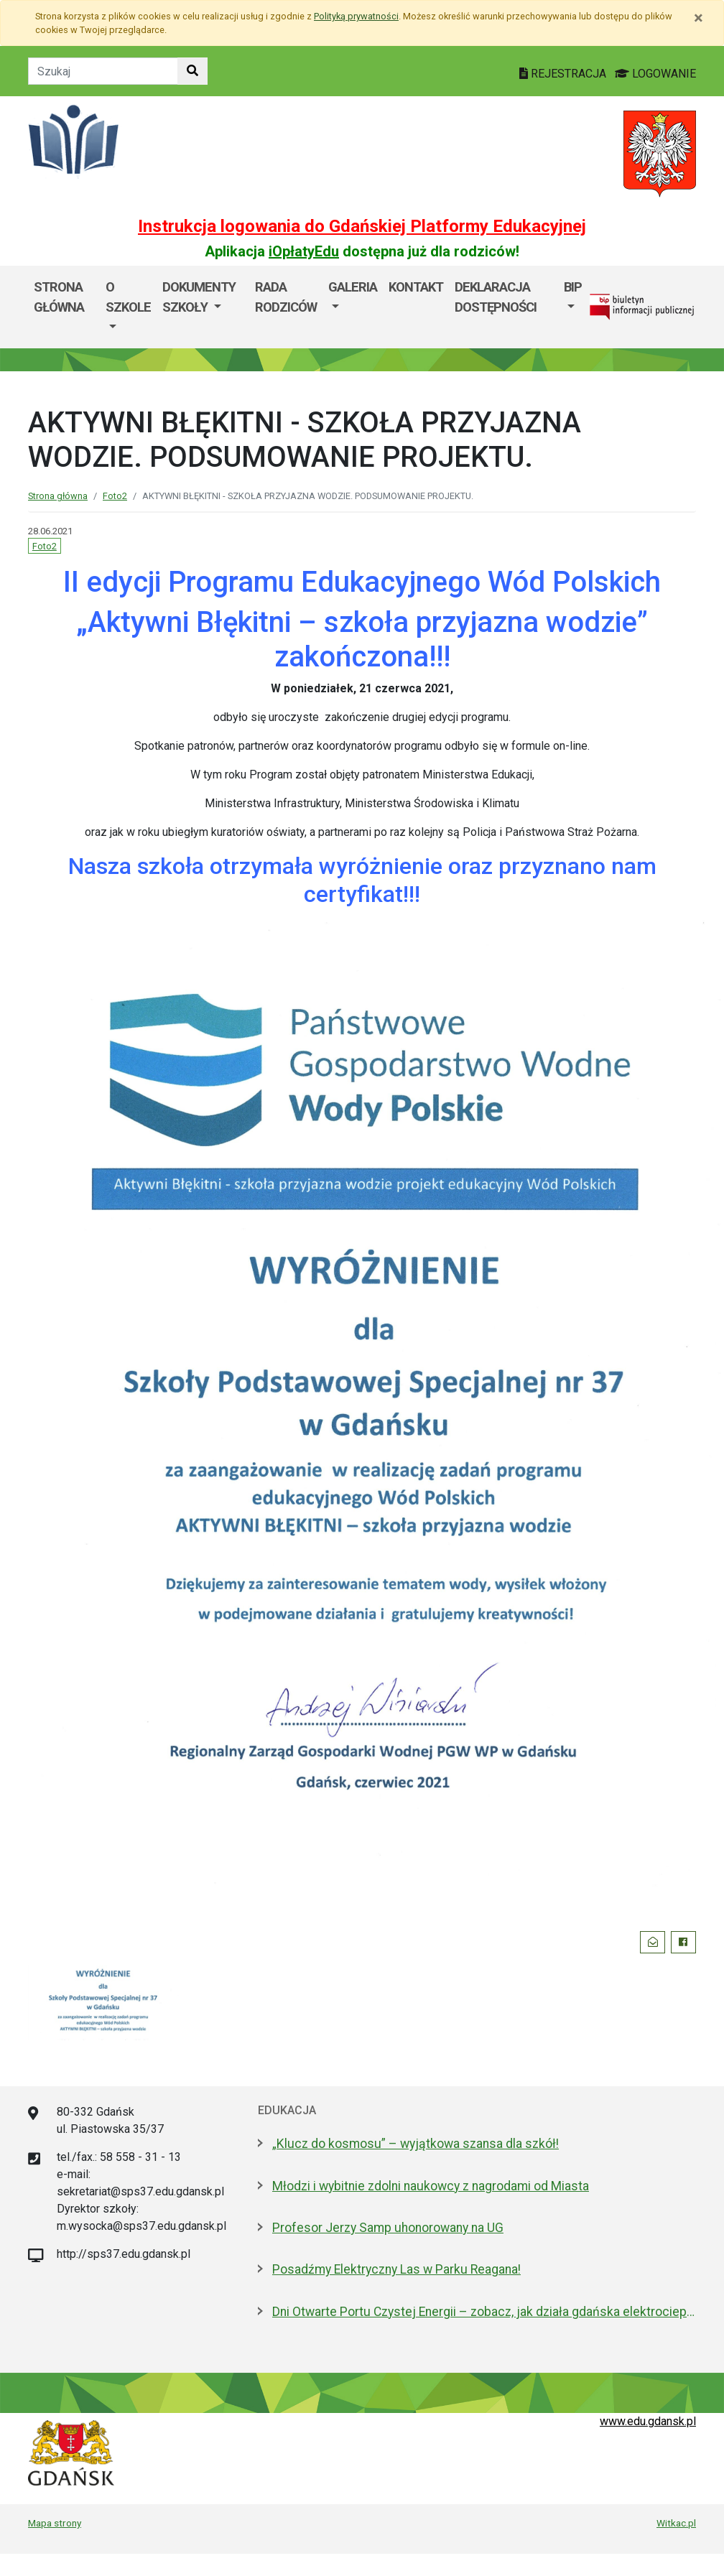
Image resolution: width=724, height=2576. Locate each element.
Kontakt (416, 286)
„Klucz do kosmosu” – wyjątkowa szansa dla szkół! (415, 2143)
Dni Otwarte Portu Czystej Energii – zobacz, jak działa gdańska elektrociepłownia (484, 2312)
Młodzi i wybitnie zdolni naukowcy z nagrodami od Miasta (430, 2186)
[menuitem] (128, 307)
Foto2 (115, 495)
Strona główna (59, 297)
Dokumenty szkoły (199, 297)
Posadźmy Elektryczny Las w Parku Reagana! (396, 2269)
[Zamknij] (698, 18)
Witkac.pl (676, 2523)
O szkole (128, 297)
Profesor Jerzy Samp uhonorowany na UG (387, 2228)
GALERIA (352, 286)
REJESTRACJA (564, 73)
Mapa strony (54, 2523)
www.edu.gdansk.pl (648, 2421)
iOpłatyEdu (304, 251)
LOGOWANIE (655, 73)
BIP (573, 286)
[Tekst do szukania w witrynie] (103, 71)
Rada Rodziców (286, 297)
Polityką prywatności (356, 16)
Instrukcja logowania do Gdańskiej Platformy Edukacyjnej (362, 226)
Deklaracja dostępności (496, 297)
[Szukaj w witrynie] (192, 71)
